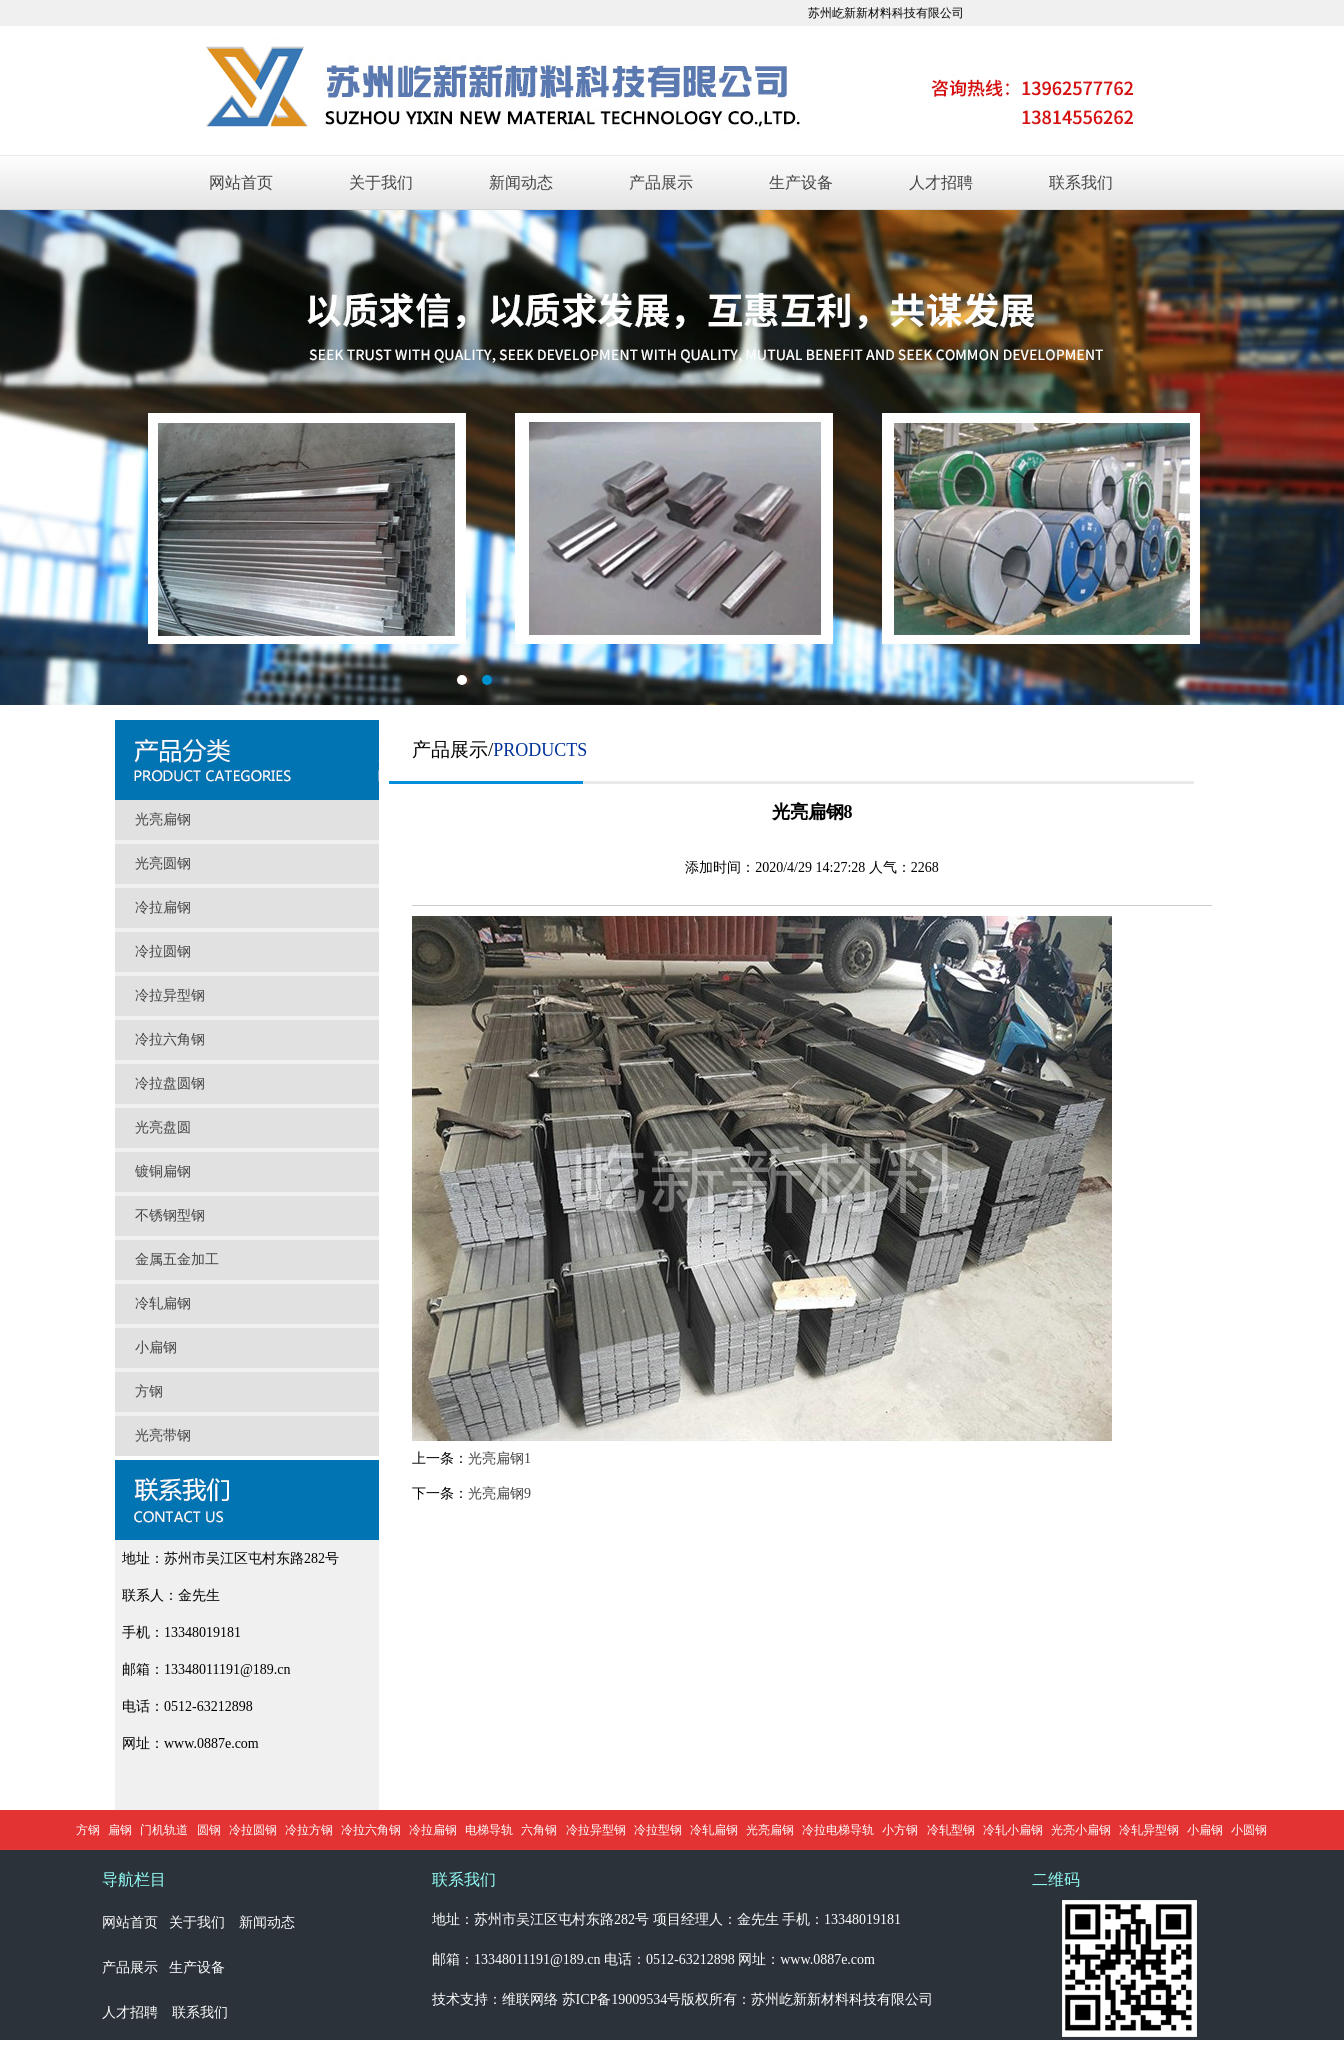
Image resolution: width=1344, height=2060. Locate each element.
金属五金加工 (177, 1259)
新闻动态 (521, 182)
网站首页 (241, 182)
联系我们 (1081, 182)
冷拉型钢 (658, 1830)
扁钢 (120, 1830)
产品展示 (661, 182)
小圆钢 (1249, 1830)
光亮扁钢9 (499, 1493)
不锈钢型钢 (170, 1215)
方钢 (149, 1391)
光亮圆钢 (163, 863)
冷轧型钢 (951, 1830)
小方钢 (900, 1830)
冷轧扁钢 (163, 1303)
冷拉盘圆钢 (170, 1083)
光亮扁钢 (163, 819)
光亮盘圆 (163, 1127)
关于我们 (381, 182)
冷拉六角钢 (170, 1039)
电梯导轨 (489, 1830)
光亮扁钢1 (499, 1458)
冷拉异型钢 (170, 995)
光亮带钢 (163, 1435)
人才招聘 (941, 182)
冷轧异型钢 (1149, 1830)
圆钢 (209, 1830)
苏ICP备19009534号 (622, 1999)
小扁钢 (156, 1347)
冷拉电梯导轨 (838, 1830)
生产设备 (801, 182)
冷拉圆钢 (163, 951)
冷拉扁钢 (163, 907)
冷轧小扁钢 (1013, 1830)
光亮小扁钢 (1081, 1830)
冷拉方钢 (309, 1830)
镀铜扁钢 (163, 1171)
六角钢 (539, 1830)
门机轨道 (164, 1830)
